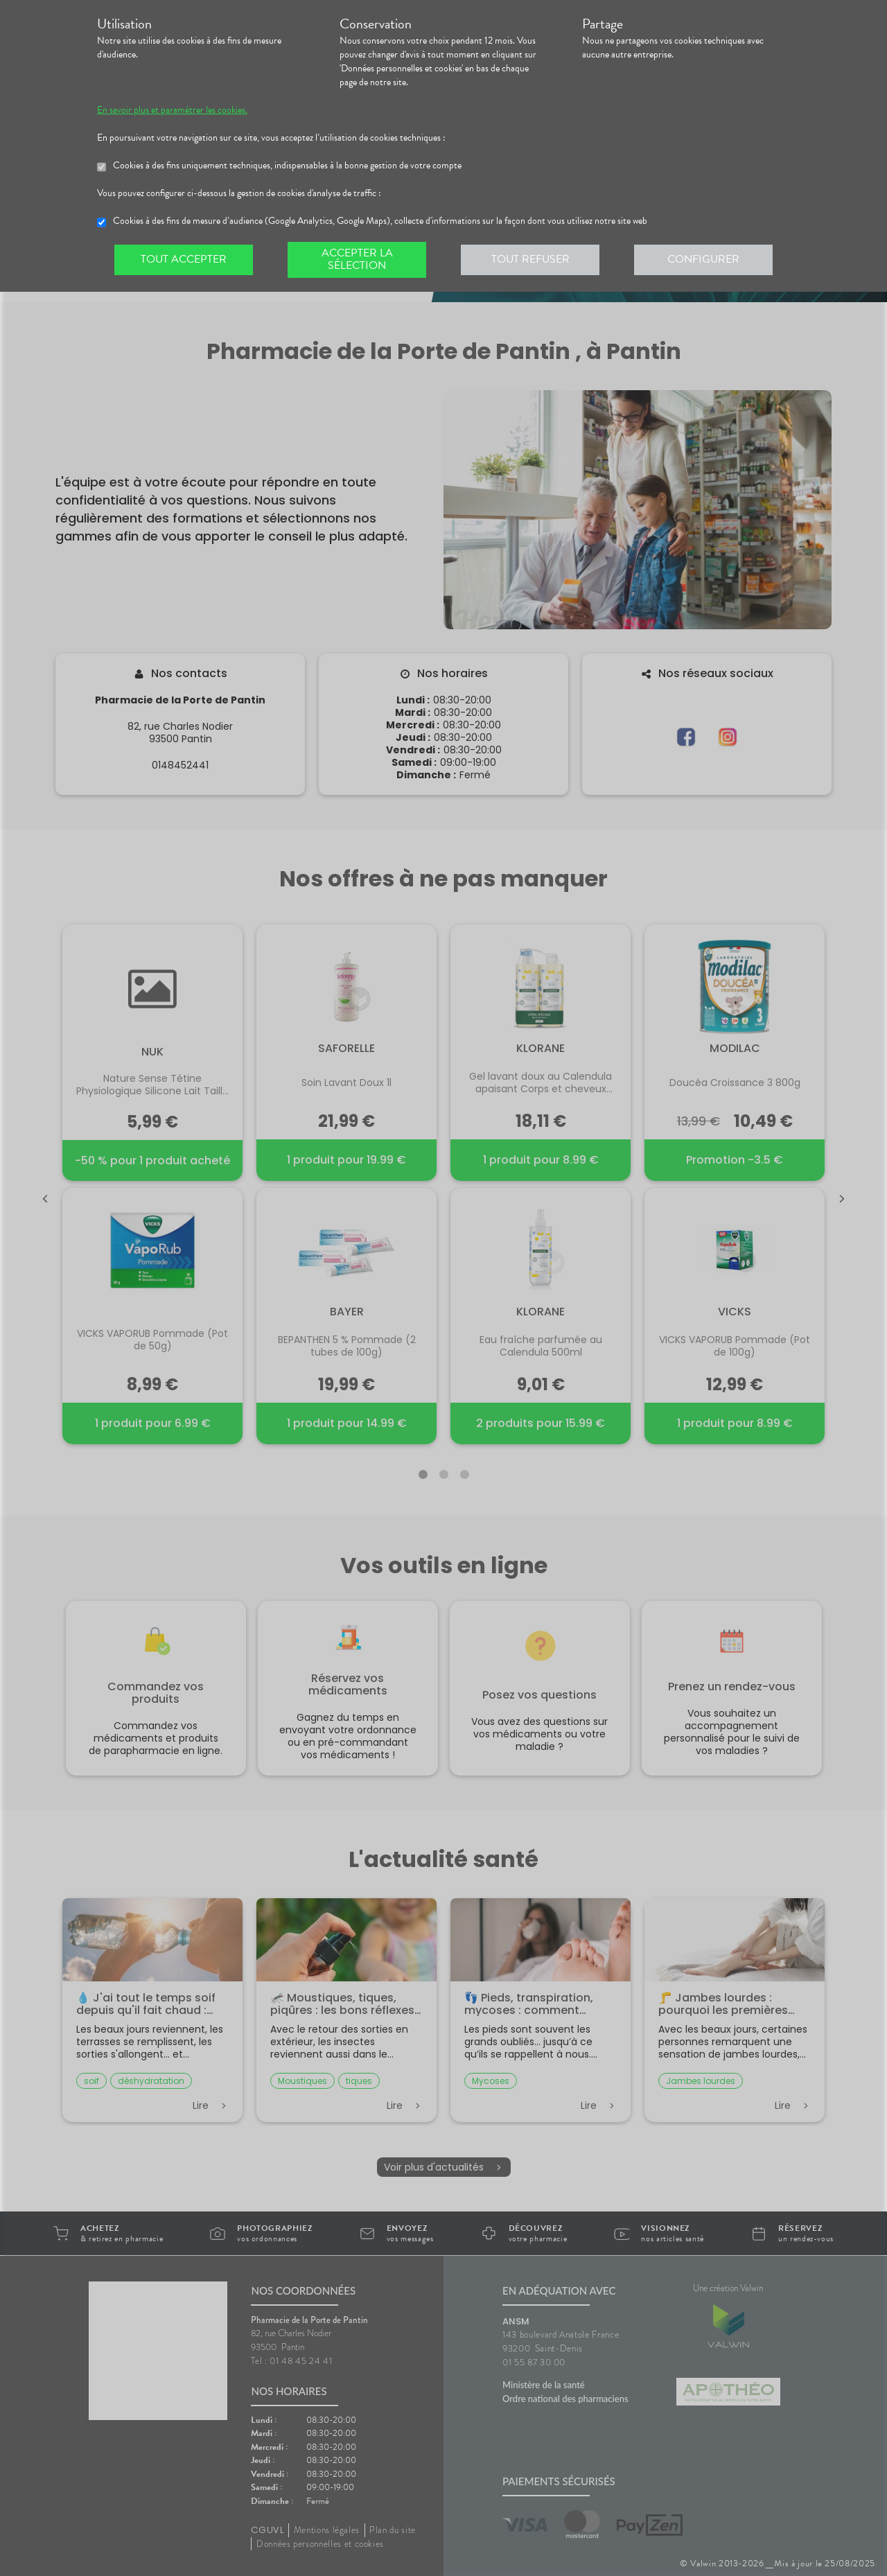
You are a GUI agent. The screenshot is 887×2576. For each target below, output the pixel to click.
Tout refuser (530, 259)
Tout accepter (184, 259)
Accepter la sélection (357, 259)
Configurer (703, 259)
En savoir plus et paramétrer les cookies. (172, 110)
